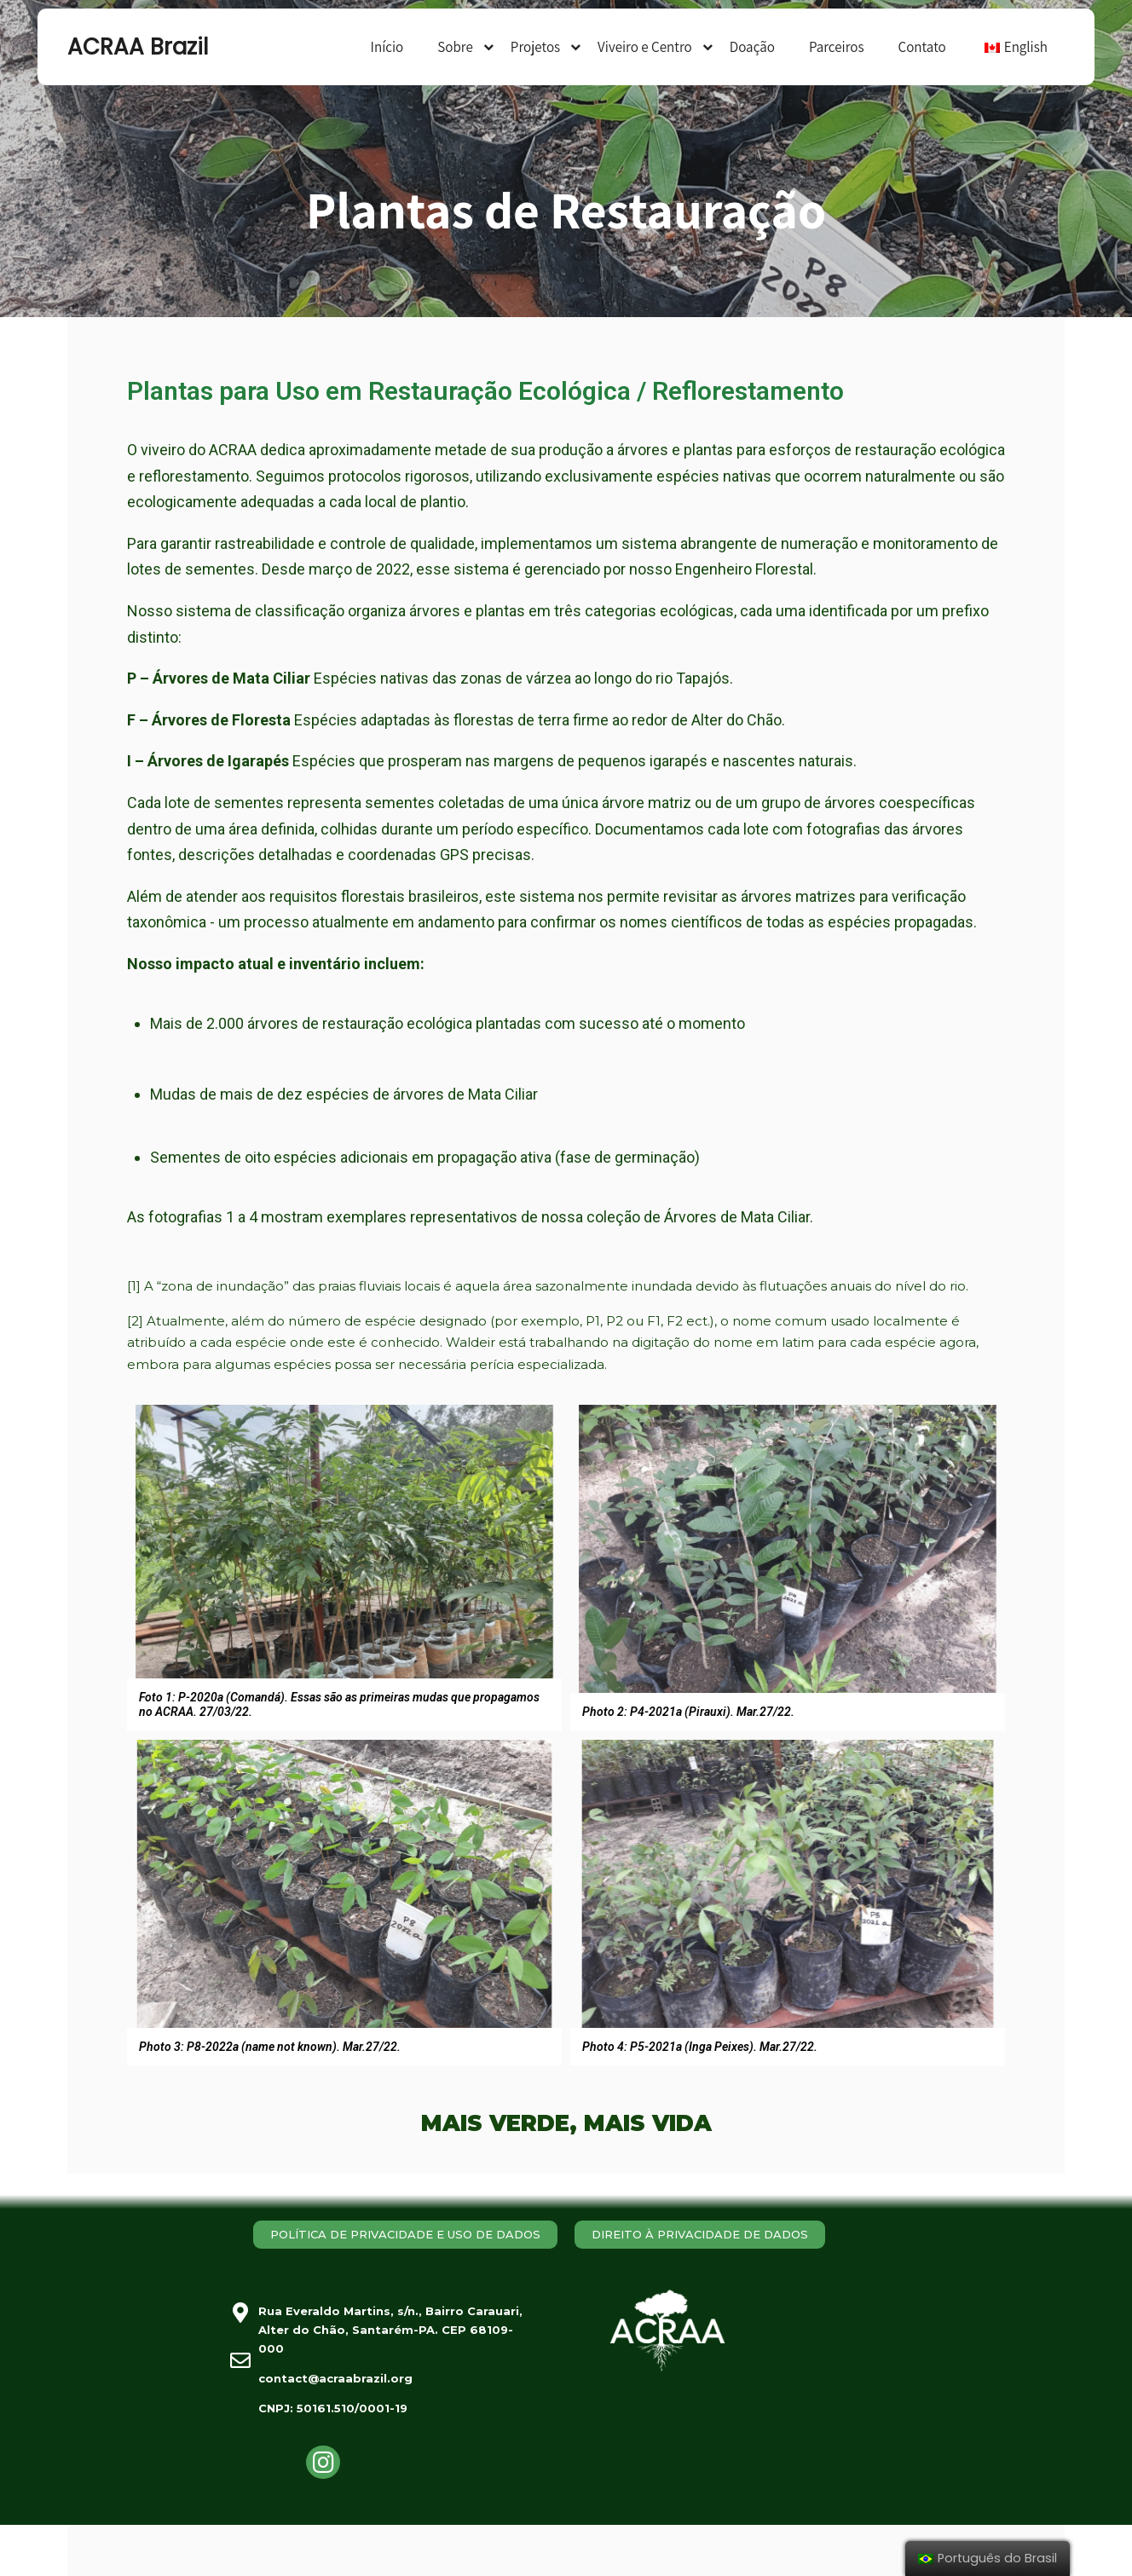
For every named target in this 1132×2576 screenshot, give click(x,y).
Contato (922, 47)
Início (387, 47)
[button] (405, 2235)
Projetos (535, 47)
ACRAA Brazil (137, 47)
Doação (752, 47)
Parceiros (836, 47)
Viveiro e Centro (645, 47)
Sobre (455, 47)
